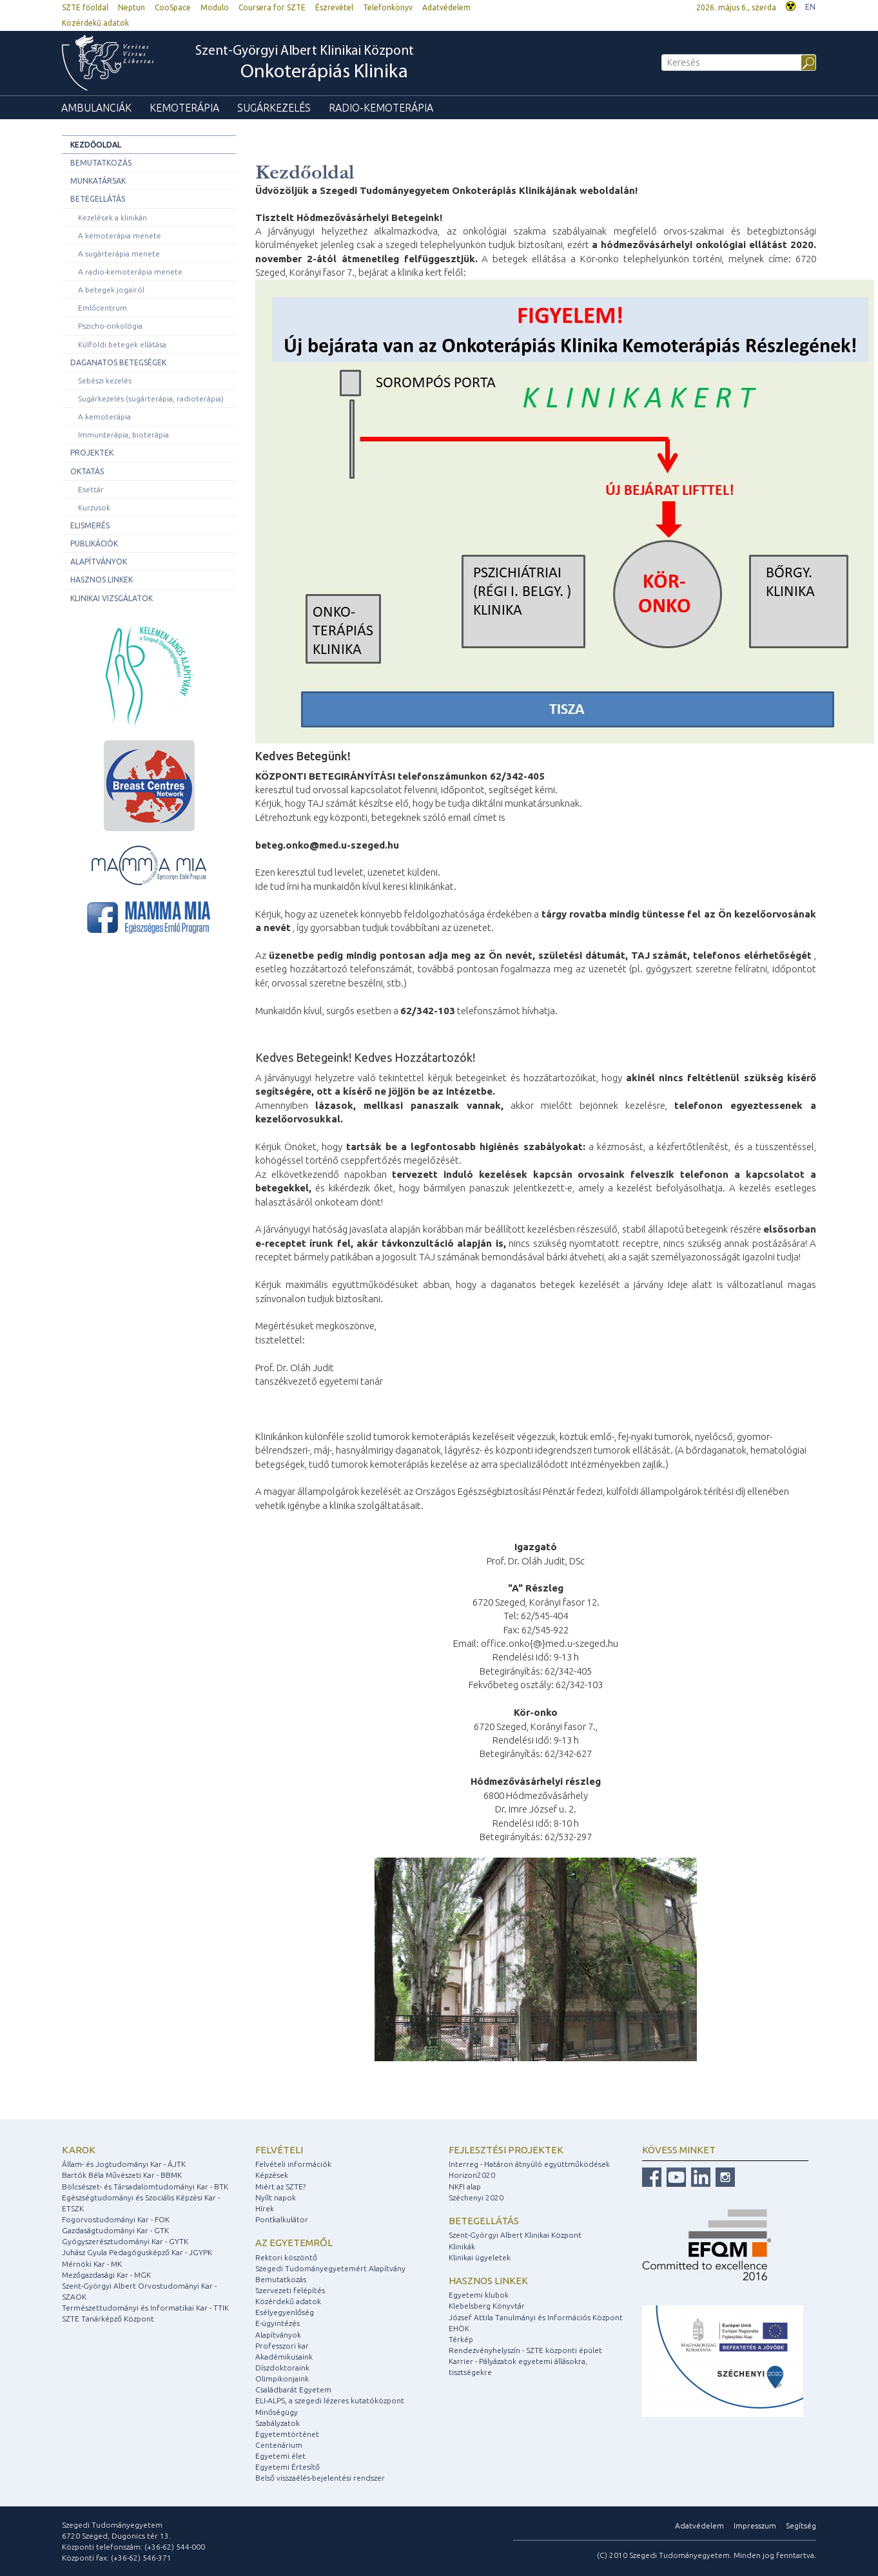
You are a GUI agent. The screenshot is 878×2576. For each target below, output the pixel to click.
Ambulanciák (96, 107)
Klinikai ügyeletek (480, 2257)
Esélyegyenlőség (284, 2312)
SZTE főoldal (85, 7)
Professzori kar (282, 2345)
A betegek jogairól (111, 289)
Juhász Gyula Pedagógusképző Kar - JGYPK (137, 2252)
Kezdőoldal (95, 144)
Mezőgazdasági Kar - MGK (106, 2275)
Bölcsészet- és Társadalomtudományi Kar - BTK (145, 2186)
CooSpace (173, 7)
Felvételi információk (293, 2164)
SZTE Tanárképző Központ (108, 2318)
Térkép (461, 2339)
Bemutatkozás (101, 163)
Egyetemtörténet (287, 2434)
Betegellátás (97, 199)
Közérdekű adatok (95, 23)
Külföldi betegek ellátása (122, 344)
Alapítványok (98, 561)
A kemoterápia (104, 416)
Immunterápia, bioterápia (123, 434)
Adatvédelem (446, 7)
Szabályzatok (277, 2423)
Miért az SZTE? (280, 2186)
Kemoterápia (184, 107)
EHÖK (459, 2328)
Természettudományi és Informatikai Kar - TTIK (145, 2307)
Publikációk (94, 543)
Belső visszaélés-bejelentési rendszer (320, 2478)
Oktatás (87, 471)
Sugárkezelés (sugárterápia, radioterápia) (151, 398)
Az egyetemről (294, 2242)
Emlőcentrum (102, 307)
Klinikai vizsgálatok (111, 598)
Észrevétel (334, 7)
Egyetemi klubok (479, 2295)
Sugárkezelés (274, 107)
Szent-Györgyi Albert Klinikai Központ (304, 63)
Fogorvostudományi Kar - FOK (116, 2219)
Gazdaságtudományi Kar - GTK (115, 2230)
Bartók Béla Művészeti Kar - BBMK (122, 2175)
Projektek (91, 452)
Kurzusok (94, 507)
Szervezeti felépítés (290, 2290)
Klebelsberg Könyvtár (487, 2306)
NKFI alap (465, 2186)
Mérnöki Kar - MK (92, 2264)
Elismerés (90, 525)
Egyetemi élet (280, 2456)
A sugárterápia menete (119, 253)
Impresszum (755, 2525)
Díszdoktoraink (282, 2367)
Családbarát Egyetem (293, 2389)
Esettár (91, 489)
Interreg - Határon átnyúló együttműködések (529, 2164)
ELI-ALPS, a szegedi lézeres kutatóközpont (329, 2400)
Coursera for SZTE (272, 7)
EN (810, 7)
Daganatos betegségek (118, 362)
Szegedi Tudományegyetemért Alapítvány (330, 2268)
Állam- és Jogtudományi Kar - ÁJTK (124, 2164)
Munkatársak (98, 181)
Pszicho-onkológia (110, 326)
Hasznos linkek (101, 579)
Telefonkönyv (388, 7)
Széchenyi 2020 (476, 2197)
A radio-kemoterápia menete (130, 271)
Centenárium (278, 2445)
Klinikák (462, 2246)
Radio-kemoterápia (381, 107)
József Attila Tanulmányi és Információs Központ (536, 2317)
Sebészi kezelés (105, 380)
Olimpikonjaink (282, 2378)
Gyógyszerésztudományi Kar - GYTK (125, 2241)
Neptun (131, 7)
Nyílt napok (275, 2197)
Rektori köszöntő (286, 2257)
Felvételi (279, 2149)
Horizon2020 (472, 2175)
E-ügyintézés (277, 2323)
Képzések (271, 2175)
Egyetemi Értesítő (287, 2467)
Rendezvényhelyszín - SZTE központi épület (525, 2350)
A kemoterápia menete (119, 235)
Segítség (801, 2525)
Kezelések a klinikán (112, 217)
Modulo (214, 7)
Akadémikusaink (284, 2356)
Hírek (264, 2208)
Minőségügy (276, 2412)
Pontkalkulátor (281, 2219)
